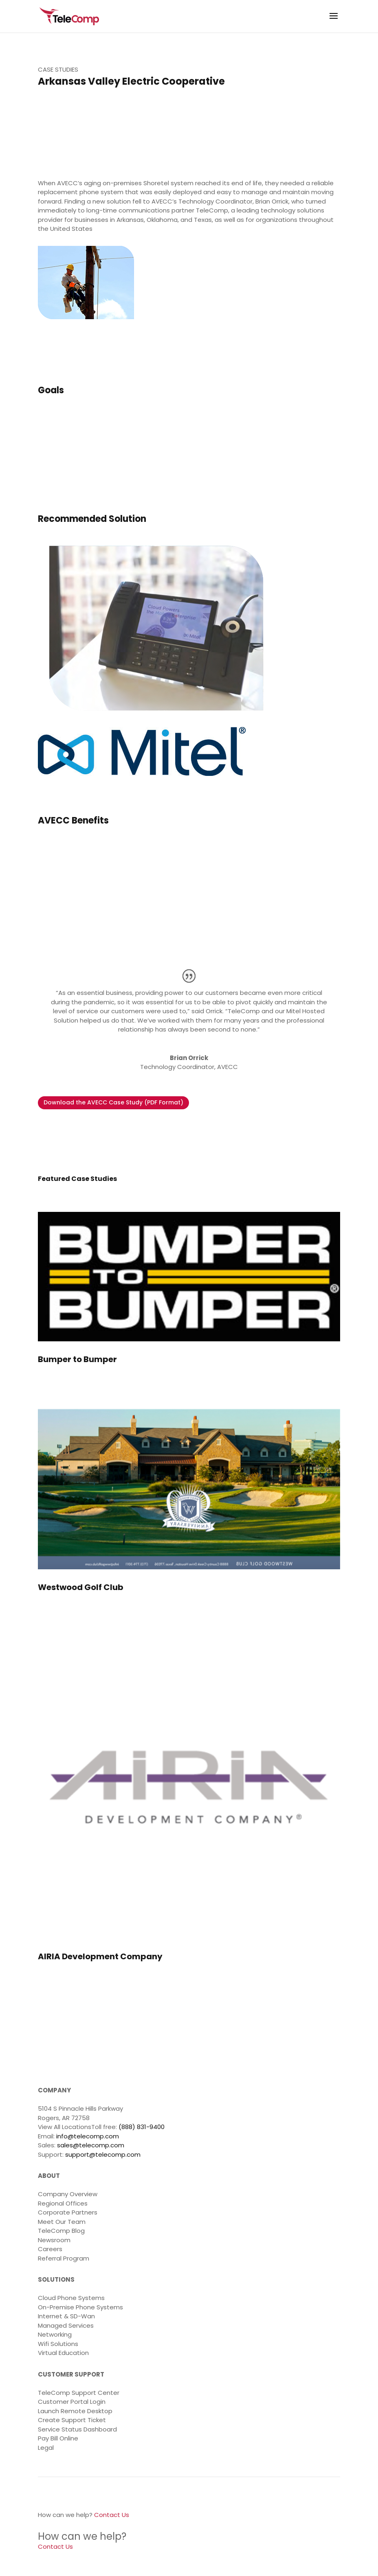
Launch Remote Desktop (75, 2411)
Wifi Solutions (58, 2343)
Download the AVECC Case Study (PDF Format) (113, 1102)
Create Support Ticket (72, 2420)
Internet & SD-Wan (66, 2316)
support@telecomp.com (103, 2154)
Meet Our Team (62, 2221)
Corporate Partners (67, 2212)
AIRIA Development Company (100, 1956)
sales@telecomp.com (90, 2145)
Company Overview (67, 2194)
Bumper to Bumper (77, 1359)
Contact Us (111, 2514)
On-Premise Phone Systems (80, 2307)
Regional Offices (63, 2203)
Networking (55, 2334)
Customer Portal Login (71, 2401)
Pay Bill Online (58, 2438)
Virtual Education (63, 2352)
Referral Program (63, 2258)
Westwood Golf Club (80, 1587)
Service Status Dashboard (77, 2429)
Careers (50, 2249)
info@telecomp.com (87, 2136)
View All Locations (64, 2127)
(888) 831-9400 (142, 2127)
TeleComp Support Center (78, 2392)
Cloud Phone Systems (71, 2297)
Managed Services (66, 2325)
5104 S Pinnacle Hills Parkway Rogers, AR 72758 (80, 2113)
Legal (46, 2447)
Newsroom (54, 2240)
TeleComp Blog (61, 2230)
